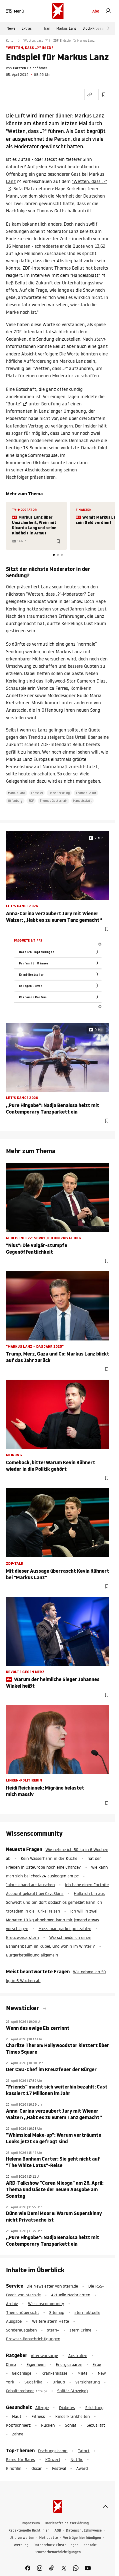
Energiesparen (69, 2364)
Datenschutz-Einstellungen (56, 2545)
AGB (57, 2530)
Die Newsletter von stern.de (52, 2286)
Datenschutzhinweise (84, 2530)
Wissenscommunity (46, 2303)
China (11, 2364)
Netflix (76, 2459)
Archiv (12, 2303)
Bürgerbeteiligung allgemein (32, 1954)
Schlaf (70, 2425)
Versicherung (87, 2381)
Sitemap (56, 2312)
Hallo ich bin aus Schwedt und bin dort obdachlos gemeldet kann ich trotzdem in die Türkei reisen (55, 1902)
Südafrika (33, 2381)
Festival (59, 2468)
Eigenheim (36, 2364)
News (11, 28)
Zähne (17, 2433)
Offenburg (15, 801)
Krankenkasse (54, 2373)
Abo (95, 11)
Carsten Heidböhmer (30, 68)
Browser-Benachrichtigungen (33, 2338)
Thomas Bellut (86, 793)
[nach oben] (105, 2506)
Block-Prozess (93, 28)
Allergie (42, 2407)
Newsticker (23, 2008)
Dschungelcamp (53, 2450)
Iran (47, 28)
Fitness (38, 2416)
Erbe (96, 2364)
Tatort (84, 2450)
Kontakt (90, 2545)
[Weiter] (108, 28)
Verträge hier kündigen (82, 2538)
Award (82, 2468)
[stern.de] (58, 11)
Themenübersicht (22, 2312)
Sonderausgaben (21, 2330)
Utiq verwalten (22, 2538)
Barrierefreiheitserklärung (67, 2523)
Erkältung (94, 2407)
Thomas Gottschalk (53, 801)
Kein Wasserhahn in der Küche (49, 1858)
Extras (27, 28)
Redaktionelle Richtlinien (29, 2530)
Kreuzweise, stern (22, 1937)
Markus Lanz (66, 28)
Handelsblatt (82, 801)
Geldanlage (21, 2373)
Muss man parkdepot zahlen (64, 1928)
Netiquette (48, 2538)
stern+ (53, 2330)
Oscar (37, 2468)
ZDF (31, 801)
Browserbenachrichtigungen (57, 2552)
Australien (77, 2355)
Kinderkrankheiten (72, 2416)
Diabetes (67, 2407)
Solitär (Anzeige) (72, 2390)
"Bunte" (14, 404)
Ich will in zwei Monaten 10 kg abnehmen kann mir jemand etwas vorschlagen (52, 1920)
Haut (16, 2416)
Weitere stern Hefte (50, 2321)
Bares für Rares (20, 2459)
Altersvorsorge (44, 2355)
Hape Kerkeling (59, 793)
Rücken (48, 2425)
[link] (108, 11)
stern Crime (80, 2330)
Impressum (31, 2523)
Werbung (21, 2545)
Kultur (10, 40)
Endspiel (37, 793)
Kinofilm (13, 2468)
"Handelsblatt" (85, 275)
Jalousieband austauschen (30, 1884)
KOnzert (52, 2459)
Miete (83, 2373)
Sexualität (96, 2425)
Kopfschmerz (18, 2425)
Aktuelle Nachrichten (70, 2294)
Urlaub (58, 2381)
